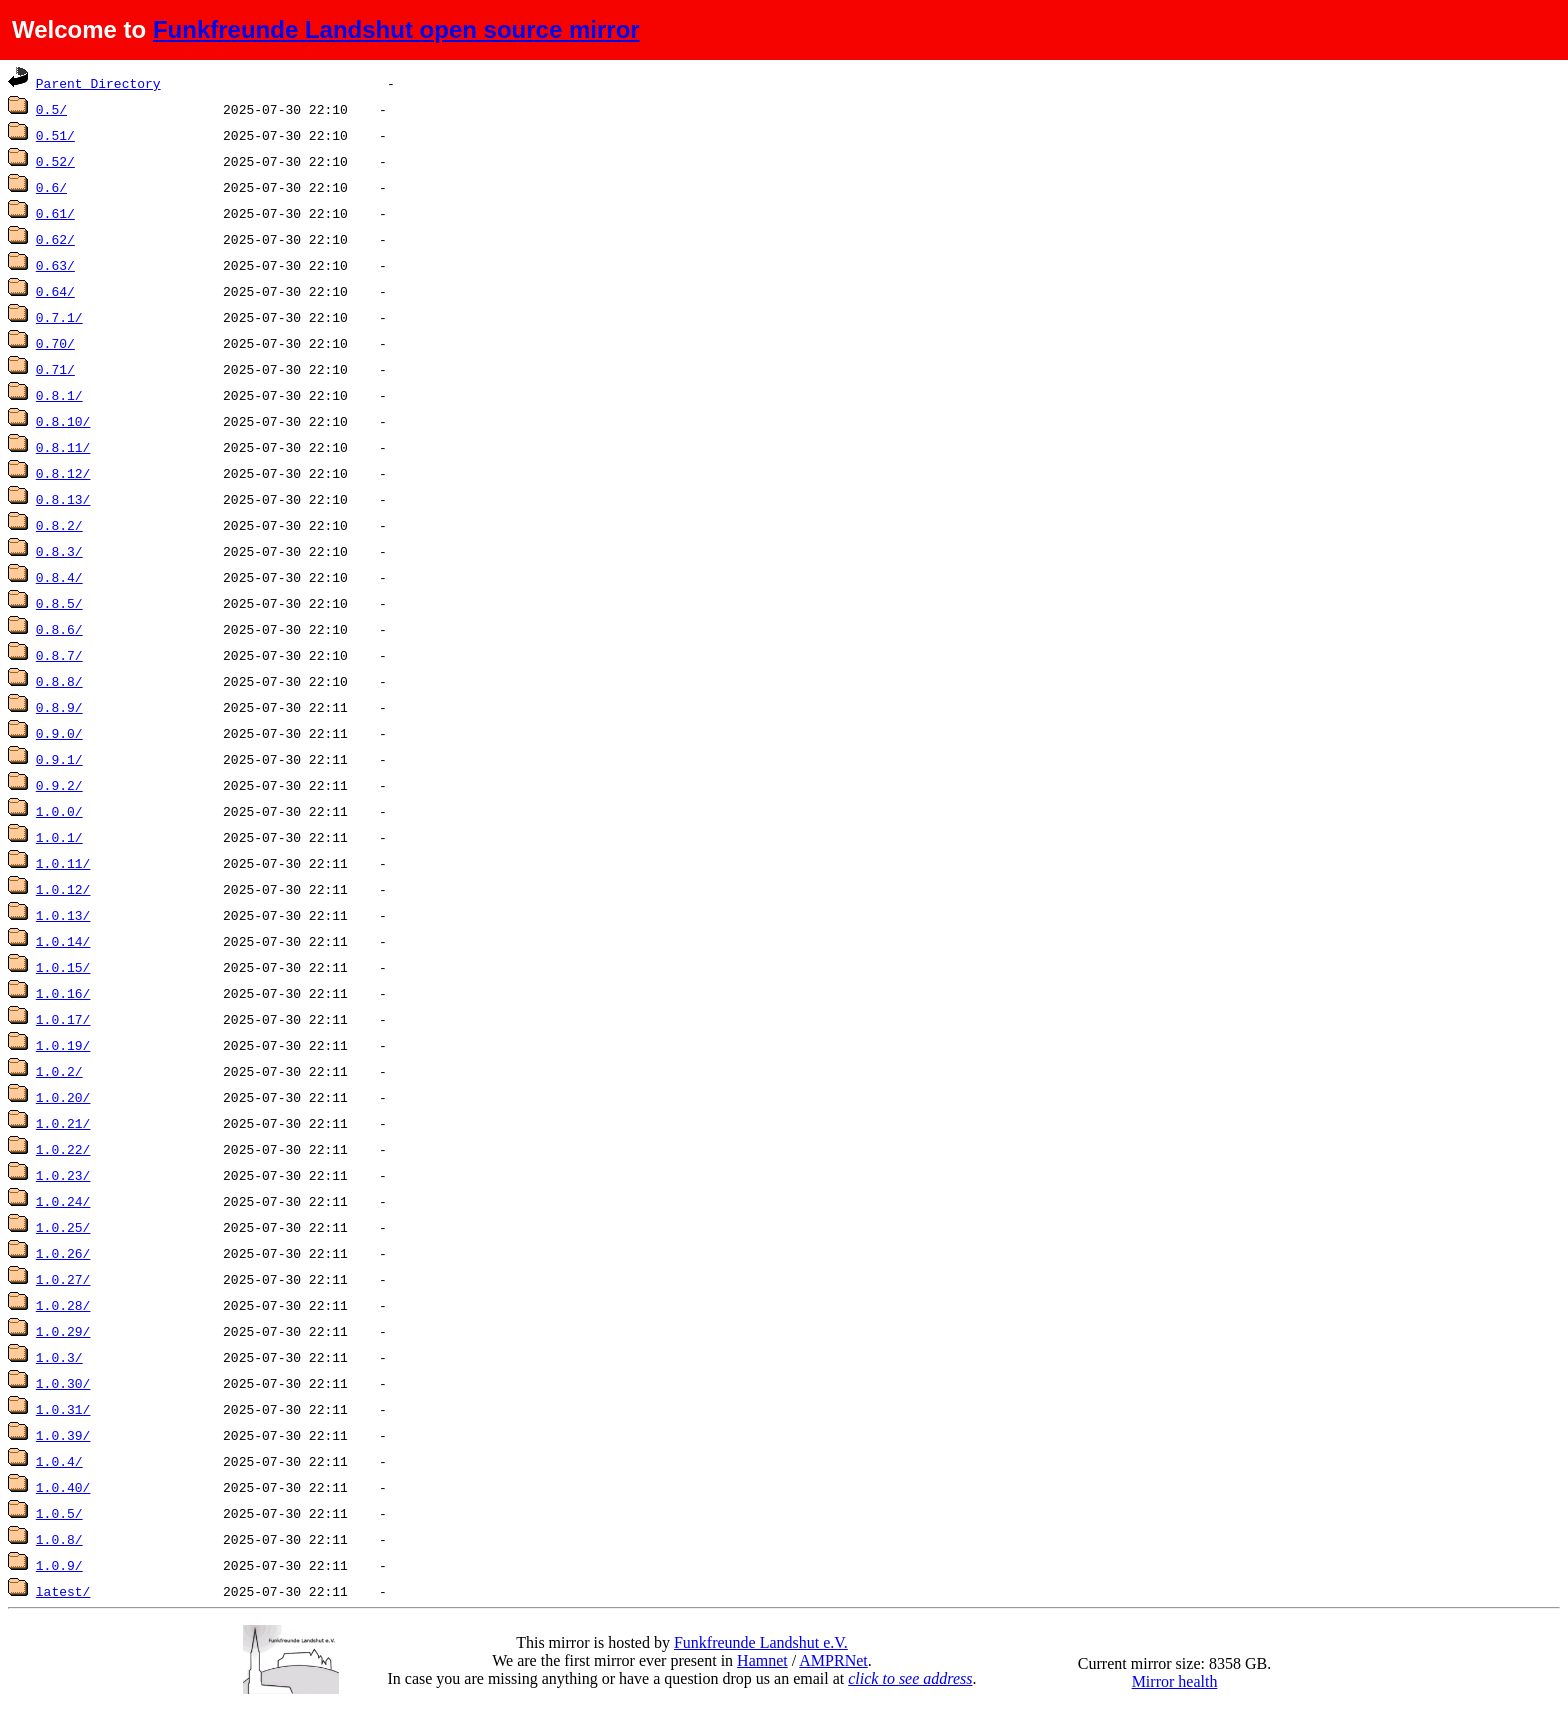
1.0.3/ (59, 1357)
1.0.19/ (63, 1045)
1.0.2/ (59, 1071)
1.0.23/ (63, 1175)
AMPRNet (833, 1660)
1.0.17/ (63, 1019)
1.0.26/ (63, 1253)
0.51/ (55, 135)
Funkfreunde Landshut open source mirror (396, 29)
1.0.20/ (63, 1097)
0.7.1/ (59, 317)
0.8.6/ (59, 629)
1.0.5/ (59, 1513)
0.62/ (55, 239)
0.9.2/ (59, 785)
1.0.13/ (63, 915)
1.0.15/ (63, 967)
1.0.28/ (63, 1305)
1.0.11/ (63, 863)
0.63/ (55, 265)
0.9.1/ (59, 759)
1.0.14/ (63, 941)
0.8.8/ (59, 681)
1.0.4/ (59, 1461)
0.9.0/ (59, 733)
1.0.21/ (63, 1123)
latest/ (63, 1591)
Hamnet (762, 1660)
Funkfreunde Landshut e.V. (761, 1642)
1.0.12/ (63, 889)
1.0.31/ (63, 1409)
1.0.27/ (63, 1279)
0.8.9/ (59, 707)
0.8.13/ (63, 499)
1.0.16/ (63, 993)
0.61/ (55, 213)
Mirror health (1175, 1681)
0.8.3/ (59, 551)
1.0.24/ (63, 1201)
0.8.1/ (59, 395)
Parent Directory (98, 83)
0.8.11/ (63, 447)
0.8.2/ (59, 525)
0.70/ (55, 343)
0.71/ (55, 369)
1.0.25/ (63, 1227)
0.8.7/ (59, 655)
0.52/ (55, 161)
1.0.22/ (63, 1149)
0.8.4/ (59, 577)
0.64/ (55, 291)
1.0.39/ (63, 1435)
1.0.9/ (59, 1565)
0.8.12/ (63, 473)
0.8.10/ (63, 421)
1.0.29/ (63, 1331)
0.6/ (51, 187)
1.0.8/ (59, 1539)
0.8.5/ (59, 603)
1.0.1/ (59, 837)
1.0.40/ (63, 1487)
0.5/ (51, 109)
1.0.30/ (63, 1383)
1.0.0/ (59, 811)
